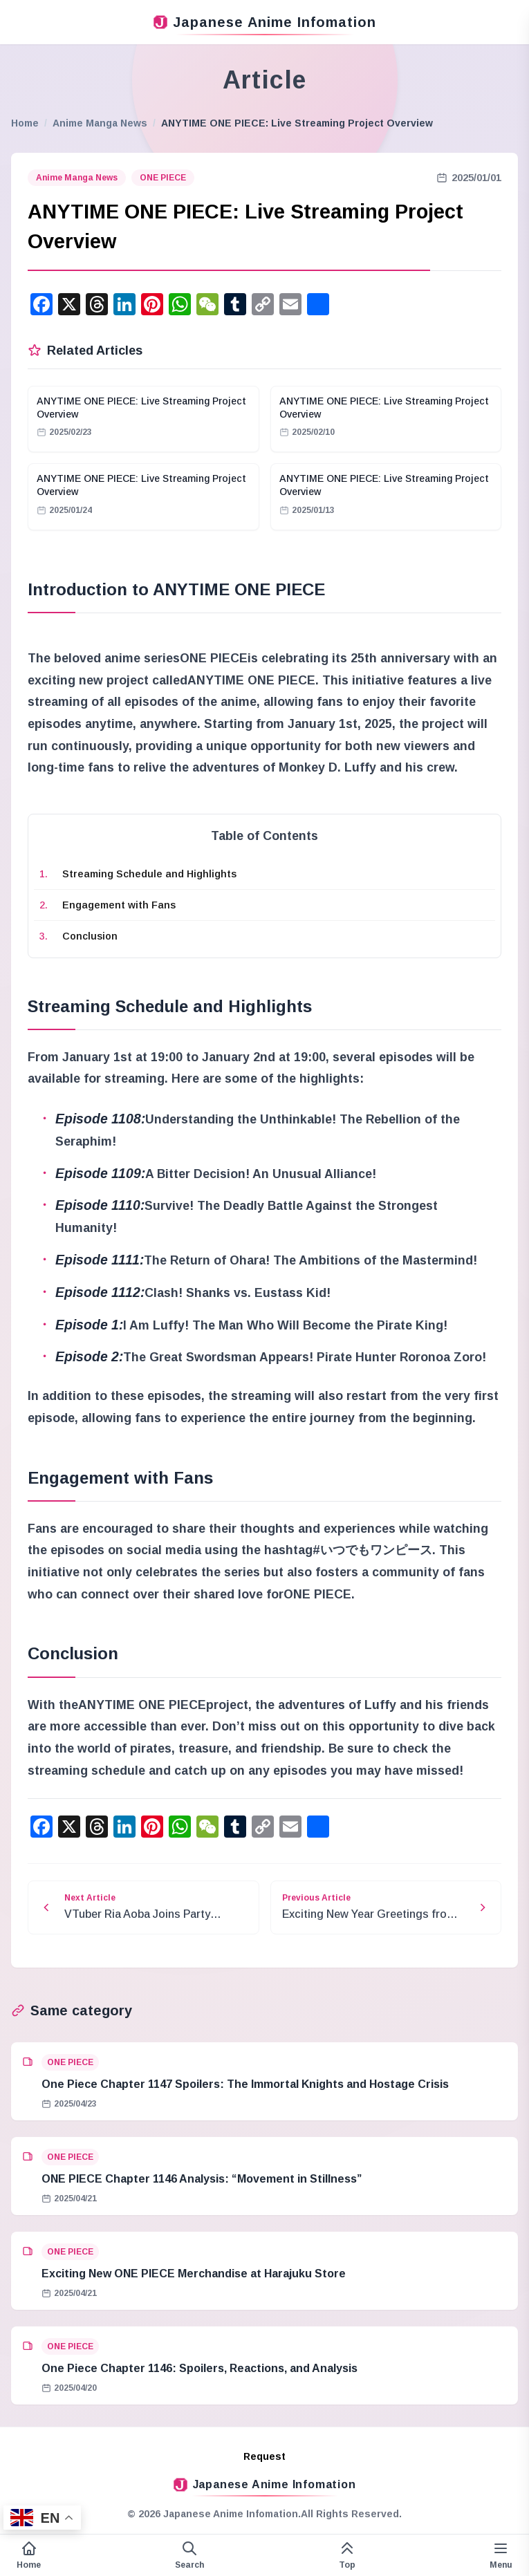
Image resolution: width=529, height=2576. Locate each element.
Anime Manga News (100, 123)
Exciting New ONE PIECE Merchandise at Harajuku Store (193, 2273)
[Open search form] (189, 2555)
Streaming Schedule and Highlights (149, 873)
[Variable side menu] (501, 2555)
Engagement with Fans (119, 905)
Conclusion (90, 936)
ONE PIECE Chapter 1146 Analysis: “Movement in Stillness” (201, 2179)
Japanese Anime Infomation (265, 22)
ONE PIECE (163, 178)
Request (264, 2456)
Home (25, 123)
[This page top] (347, 2555)
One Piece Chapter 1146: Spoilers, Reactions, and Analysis (199, 2368)
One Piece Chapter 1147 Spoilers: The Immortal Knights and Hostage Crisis (245, 2084)
